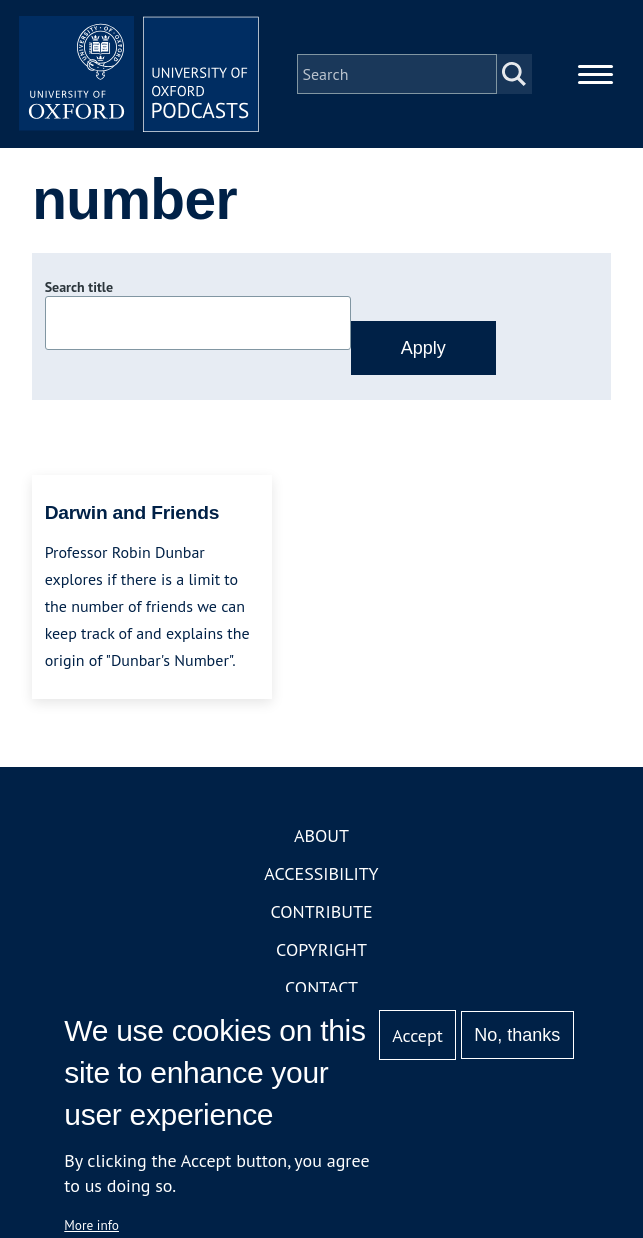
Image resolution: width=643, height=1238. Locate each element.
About (321, 835)
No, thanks (517, 1035)
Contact (321, 987)
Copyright (321, 949)
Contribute (321, 911)
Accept (417, 1035)
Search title (79, 287)
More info (91, 1225)
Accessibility (321, 873)
